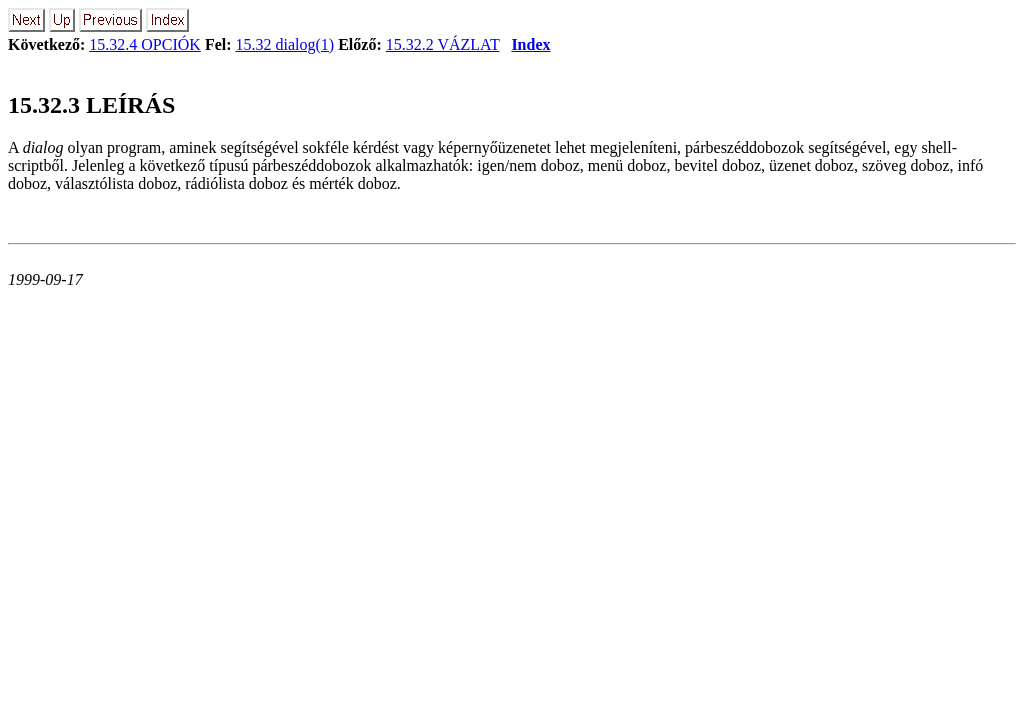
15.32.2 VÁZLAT (443, 44)
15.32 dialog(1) (285, 44)
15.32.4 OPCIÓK (145, 44)
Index (530, 44)
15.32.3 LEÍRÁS (91, 105)
